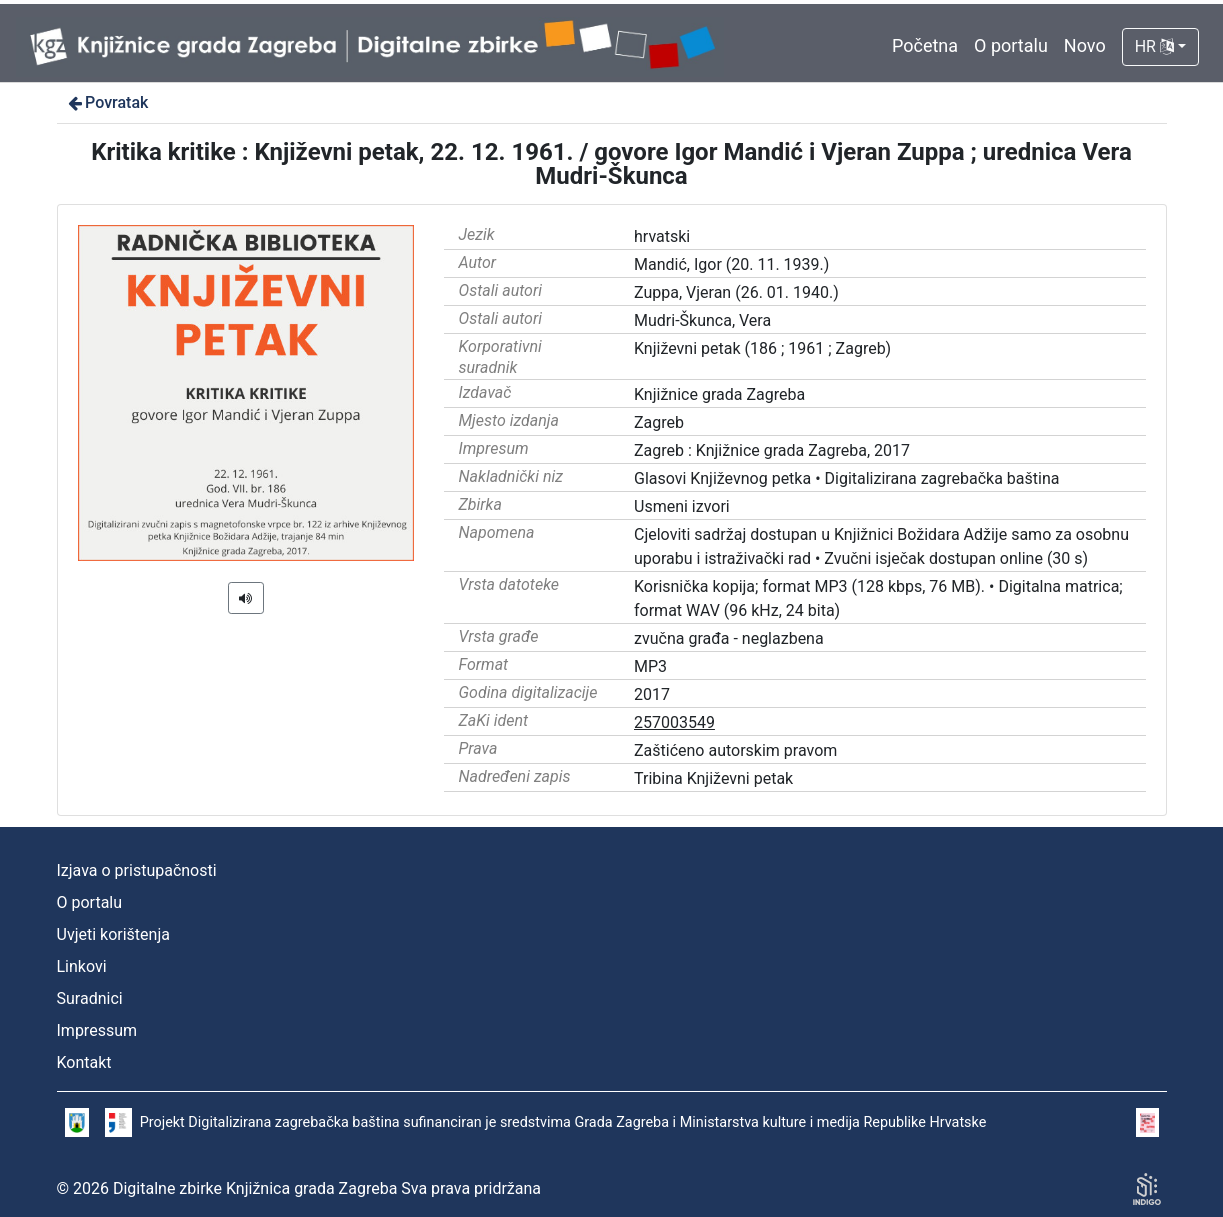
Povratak (107, 102)
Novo (1085, 45)
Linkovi (82, 966)
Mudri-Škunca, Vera (702, 320)
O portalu (1011, 45)
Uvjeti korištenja (113, 934)
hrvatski (662, 236)
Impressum (97, 1030)
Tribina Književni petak (713, 778)
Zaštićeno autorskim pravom (735, 750)
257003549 (674, 722)
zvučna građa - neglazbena (729, 638)
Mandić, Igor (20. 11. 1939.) (731, 264)
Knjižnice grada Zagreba (719, 394)
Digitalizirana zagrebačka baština (942, 478)
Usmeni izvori (682, 506)
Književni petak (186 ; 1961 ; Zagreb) (762, 348)
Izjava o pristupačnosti (137, 870)
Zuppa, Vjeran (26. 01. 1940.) (736, 292)
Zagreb (659, 422)
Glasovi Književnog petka (722, 478)
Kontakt (84, 1062)
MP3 (650, 666)
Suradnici (90, 998)
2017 (652, 694)
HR (1154, 46)
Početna (925, 45)
